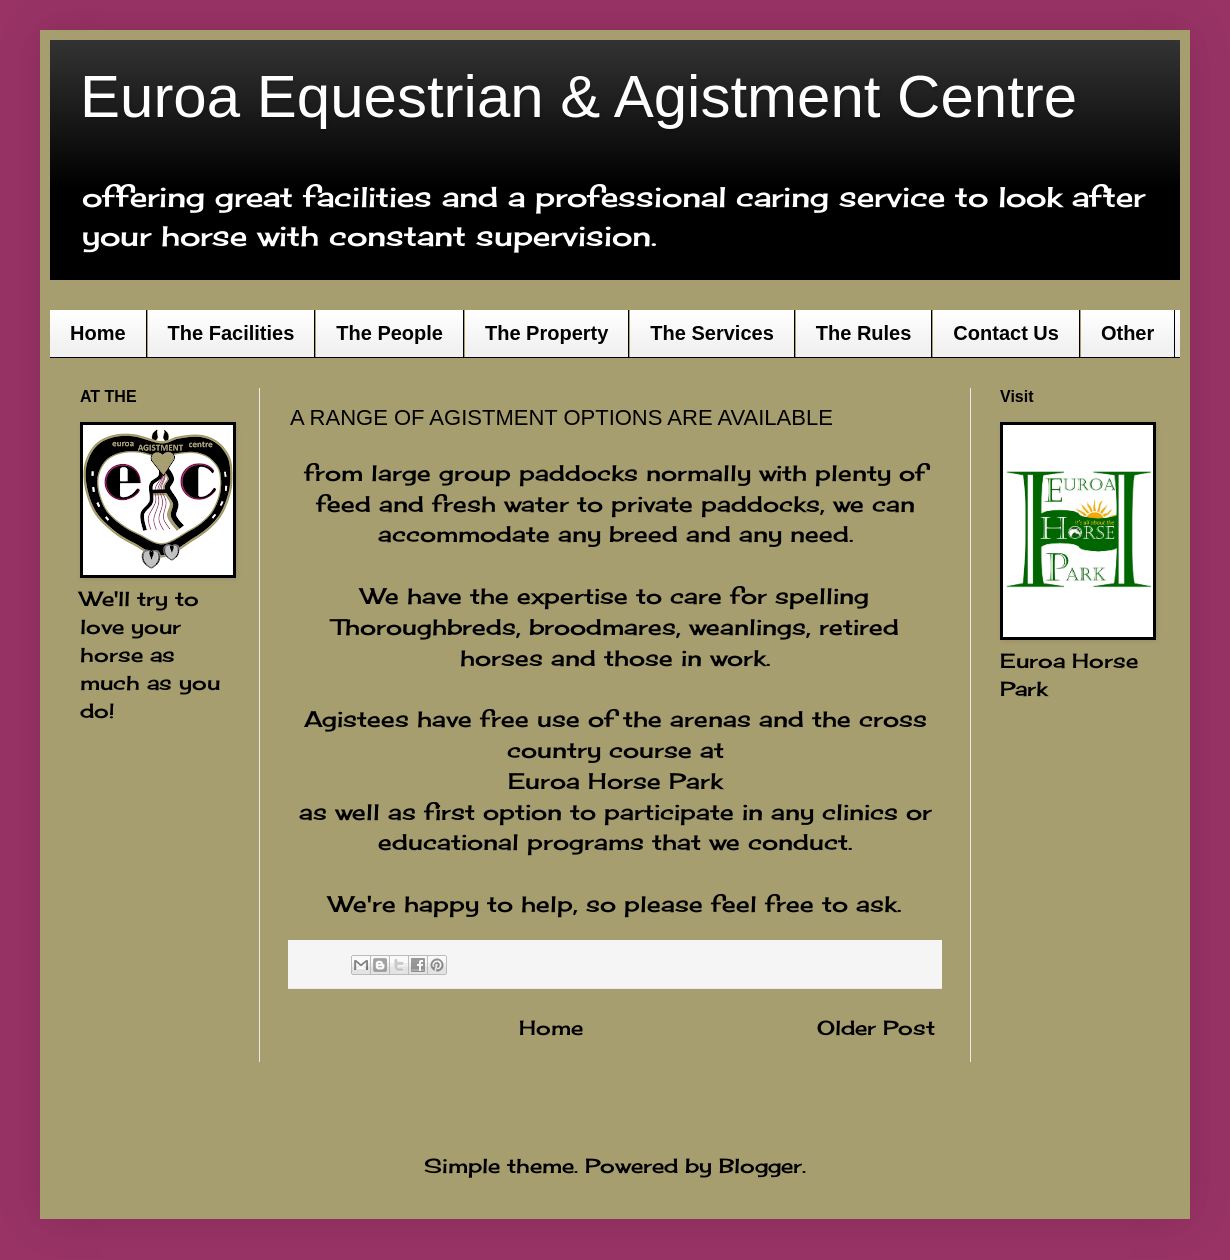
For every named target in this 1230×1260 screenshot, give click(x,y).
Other (1127, 333)
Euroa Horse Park (615, 780)
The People (389, 333)
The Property (546, 333)
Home (98, 333)
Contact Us (1006, 333)
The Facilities (231, 333)
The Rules (864, 333)
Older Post (876, 1027)
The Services (711, 333)
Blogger (760, 1165)
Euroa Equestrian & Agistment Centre (578, 96)
